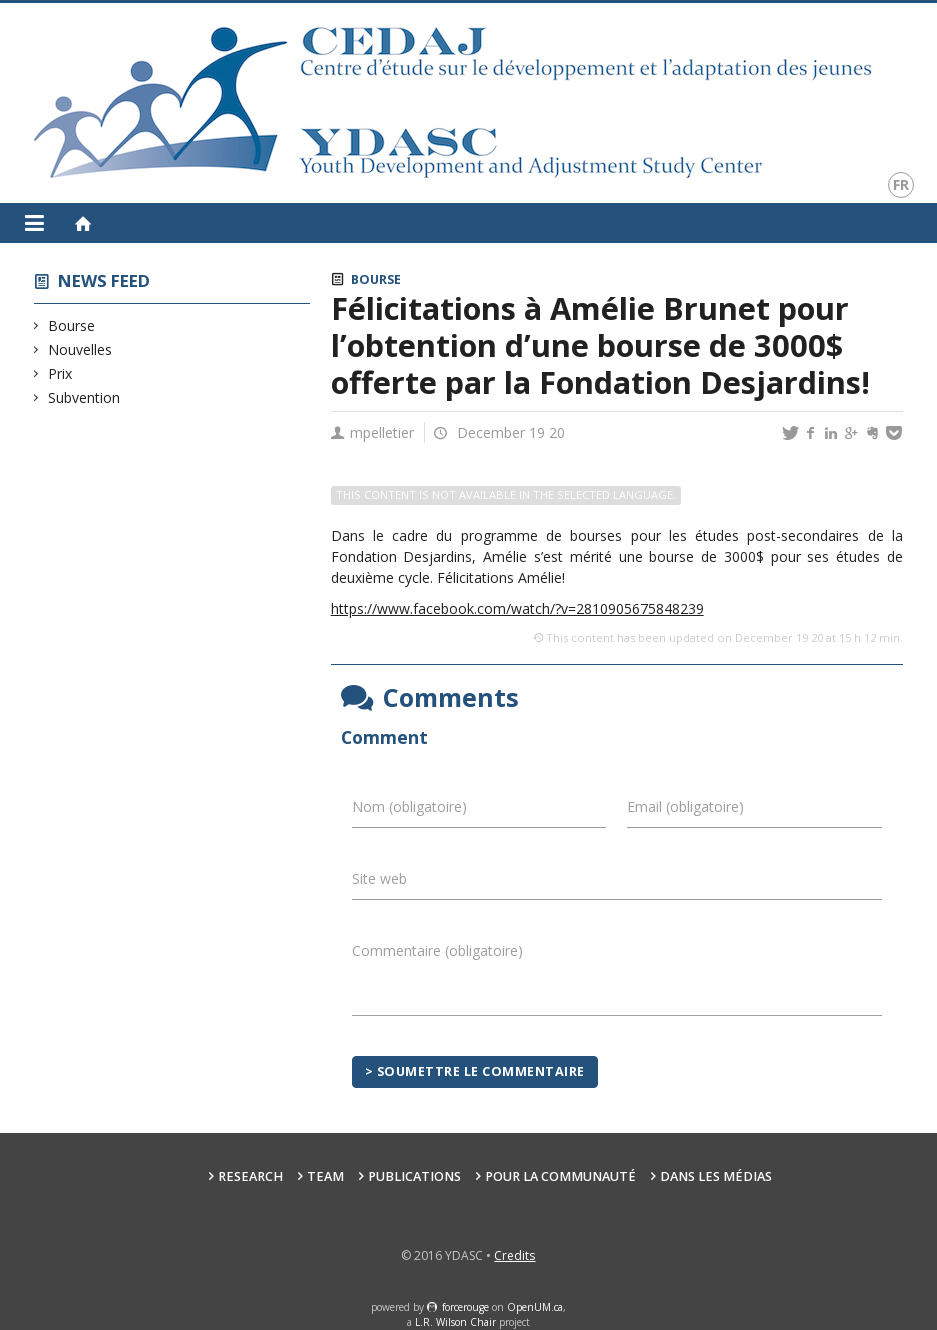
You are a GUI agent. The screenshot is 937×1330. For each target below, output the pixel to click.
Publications (414, 1176)
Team (325, 1176)
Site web (379, 878)
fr (901, 184)
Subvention (84, 397)
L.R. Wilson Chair (455, 1322)
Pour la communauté (560, 1176)
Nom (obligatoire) (409, 806)
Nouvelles (80, 349)
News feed (104, 280)
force (465, 1307)
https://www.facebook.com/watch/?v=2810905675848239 (517, 608)
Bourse (72, 325)
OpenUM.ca (535, 1307)
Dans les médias (716, 1176)
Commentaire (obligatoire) (437, 950)
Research (250, 1176)
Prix (60, 373)
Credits (514, 1255)
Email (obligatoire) (685, 806)
